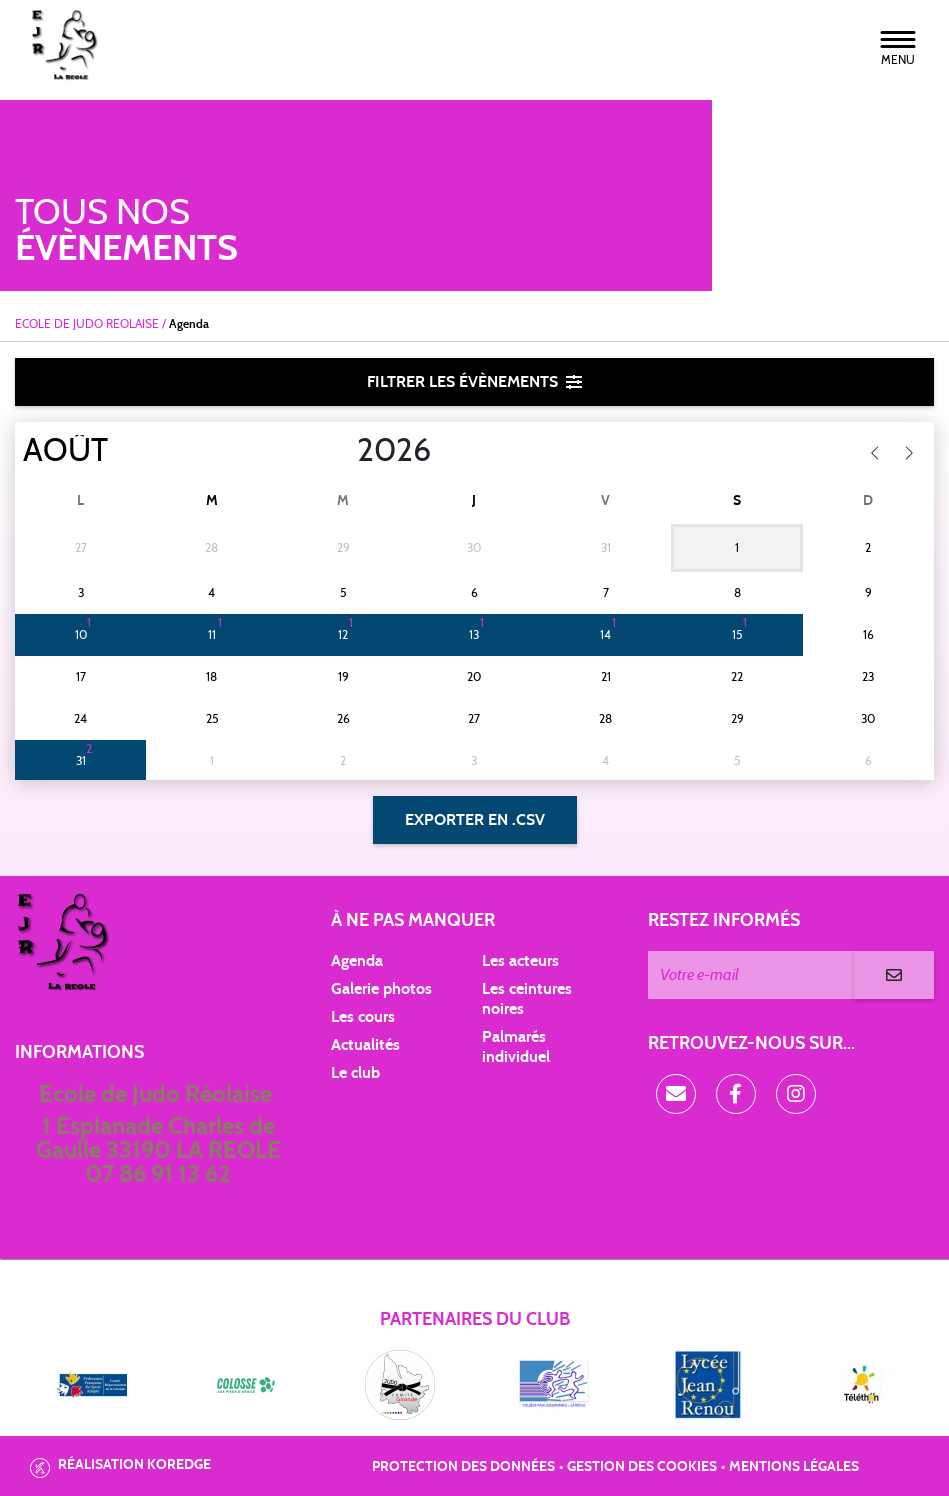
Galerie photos (381, 989)
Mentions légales (794, 1467)
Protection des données (463, 1467)
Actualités (365, 1045)
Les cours (363, 1017)
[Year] (341, 451)
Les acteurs (520, 961)
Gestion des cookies (642, 1467)
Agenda (357, 961)
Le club (355, 1073)
